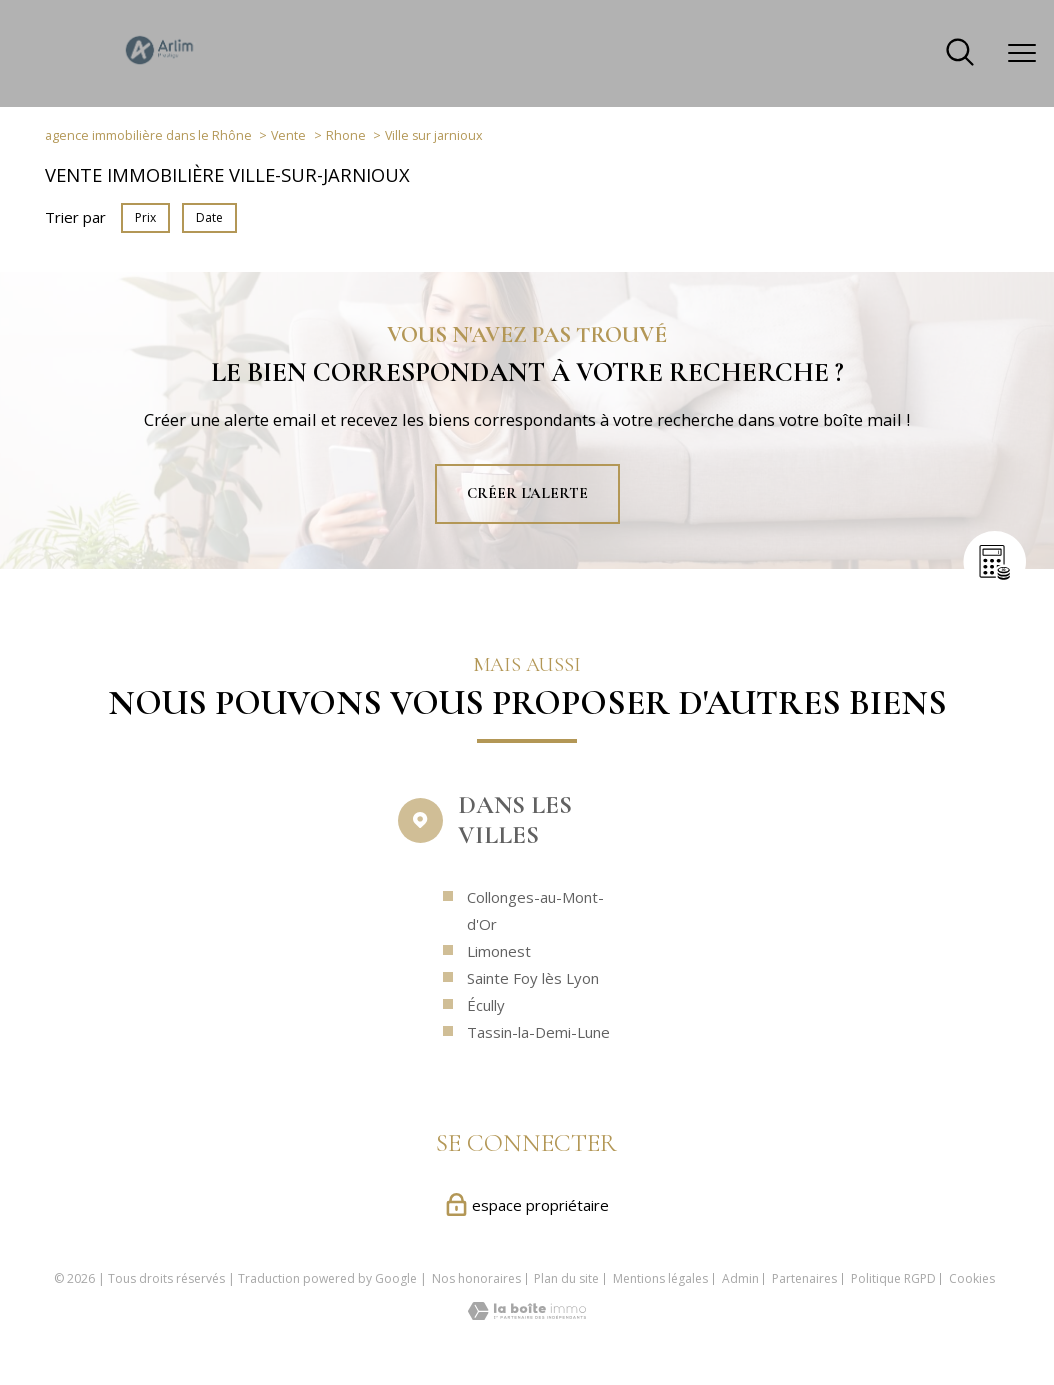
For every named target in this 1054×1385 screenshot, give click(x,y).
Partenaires (804, 1278)
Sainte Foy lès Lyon (533, 1018)
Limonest (499, 991)
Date (209, 217)
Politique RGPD (893, 1278)
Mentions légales (660, 1278)
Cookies (972, 1279)
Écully (486, 1045)
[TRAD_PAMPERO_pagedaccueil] (160, 64)
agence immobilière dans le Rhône (148, 135)
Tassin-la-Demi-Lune (538, 1072)
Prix (145, 217)
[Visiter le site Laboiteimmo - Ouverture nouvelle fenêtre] (527, 1314)
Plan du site (566, 1278)
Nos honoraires (476, 1278)
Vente (288, 135)
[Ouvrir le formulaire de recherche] (960, 53)
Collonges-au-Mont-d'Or (535, 950)
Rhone (346, 135)
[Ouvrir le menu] (1022, 53)
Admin (740, 1278)
